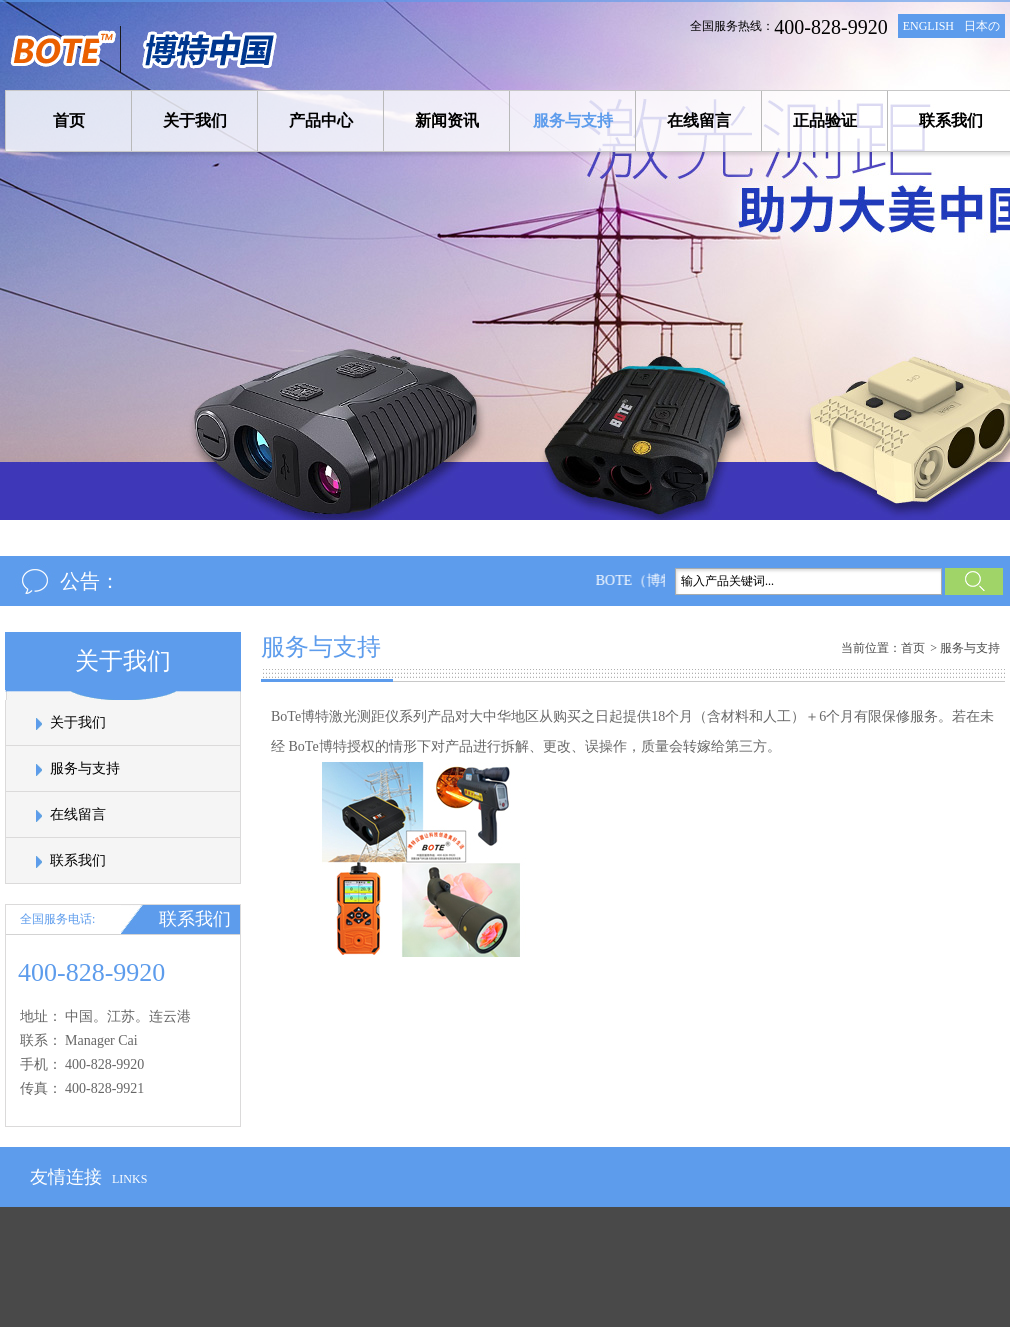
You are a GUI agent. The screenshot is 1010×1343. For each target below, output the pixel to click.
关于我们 (195, 120)
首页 (69, 120)
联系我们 (951, 120)
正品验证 (825, 120)
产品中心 (321, 120)
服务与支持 (573, 120)
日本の (982, 26)
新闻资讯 (447, 120)
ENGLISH (928, 26)
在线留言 (699, 120)
